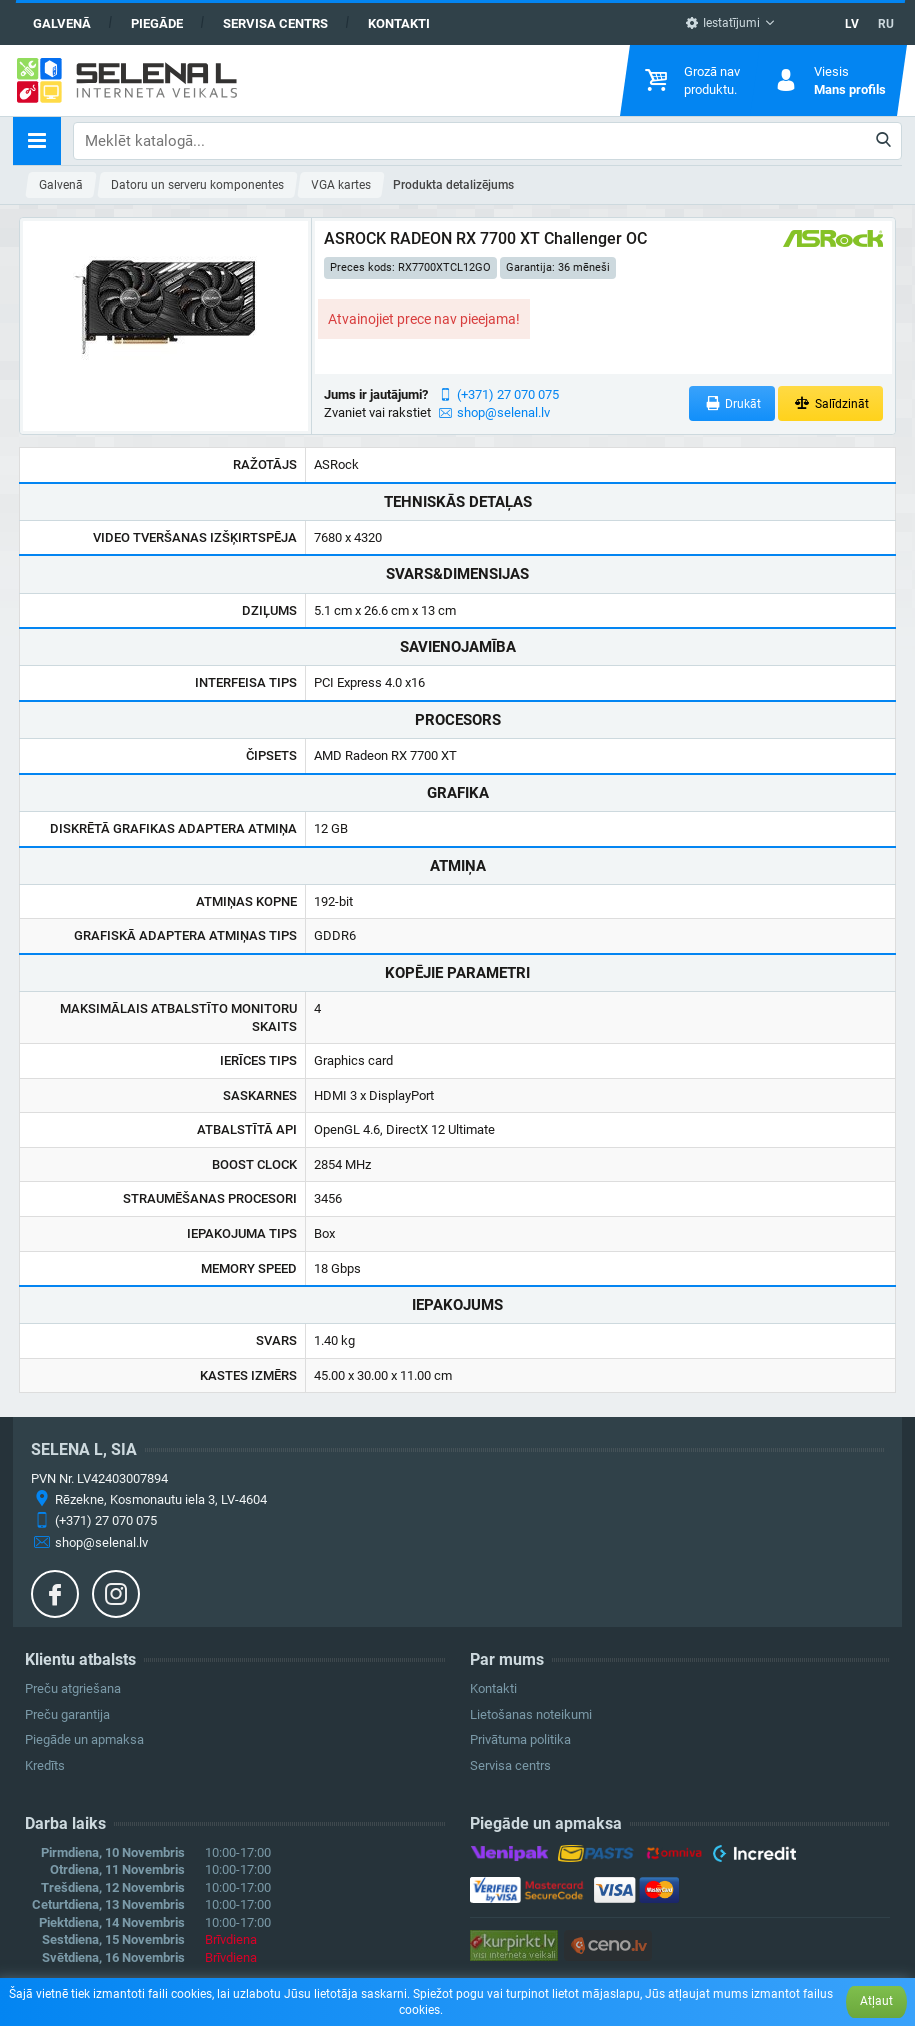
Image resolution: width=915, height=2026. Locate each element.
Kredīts (45, 1765)
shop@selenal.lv (503, 412)
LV (852, 24)
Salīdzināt (830, 403)
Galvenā (62, 23)
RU (886, 24)
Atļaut (876, 2001)
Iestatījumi (722, 23)
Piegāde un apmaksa (84, 1739)
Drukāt (732, 403)
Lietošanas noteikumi (531, 1714)
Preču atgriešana (73, 1688)
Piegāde (157, 23)
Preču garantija (67, 1714)
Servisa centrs (275, 23)
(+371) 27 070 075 (508, 394)
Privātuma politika (520, 1739)
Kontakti (399, 23)
